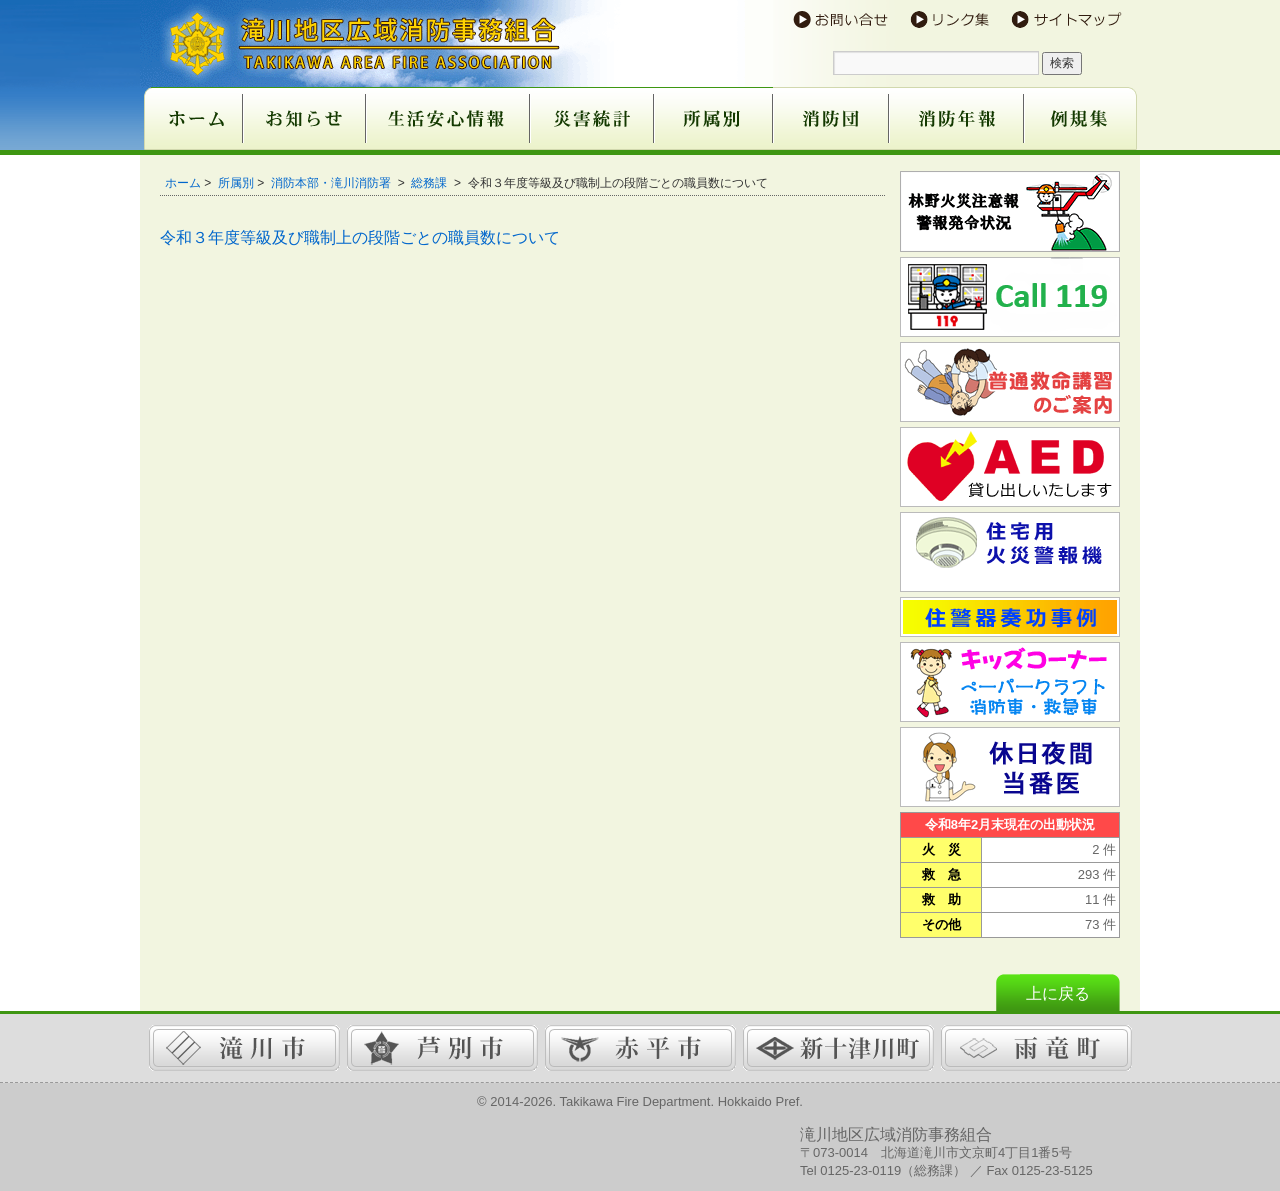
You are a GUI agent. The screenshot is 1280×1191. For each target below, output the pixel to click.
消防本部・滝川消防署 (332, 183)
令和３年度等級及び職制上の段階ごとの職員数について (360, 237)
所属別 (236, 183)
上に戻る (1058, 993)
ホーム (183, 183)
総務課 (430, 183)
